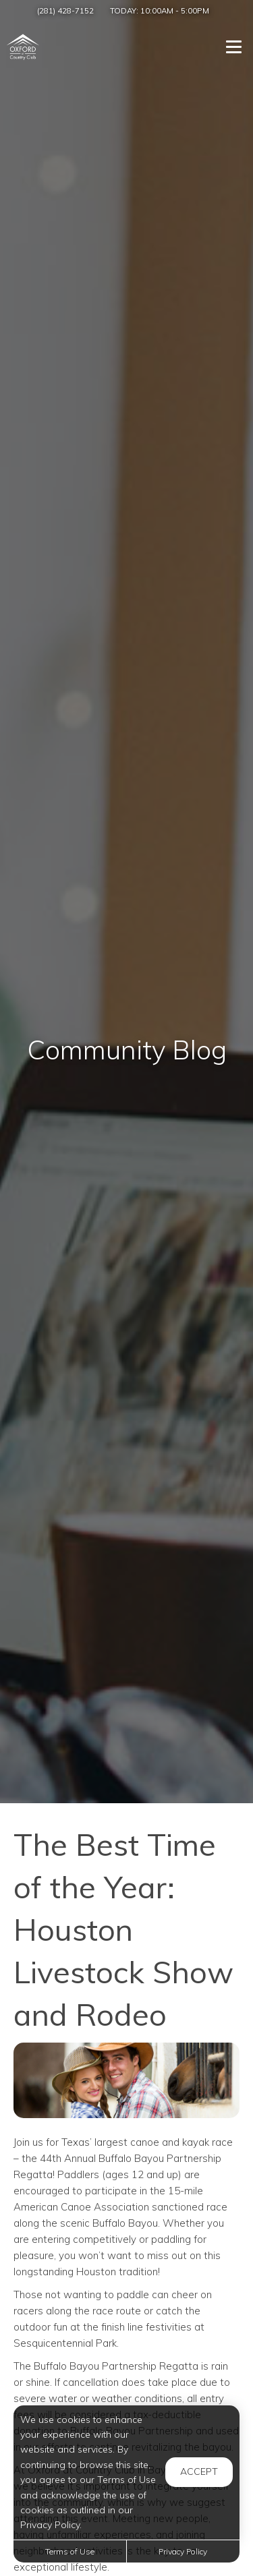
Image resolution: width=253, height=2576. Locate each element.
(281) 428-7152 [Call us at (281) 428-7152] (65, 10)
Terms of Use (69, 2551)
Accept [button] (199, 2471)
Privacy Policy (183, 2551)
